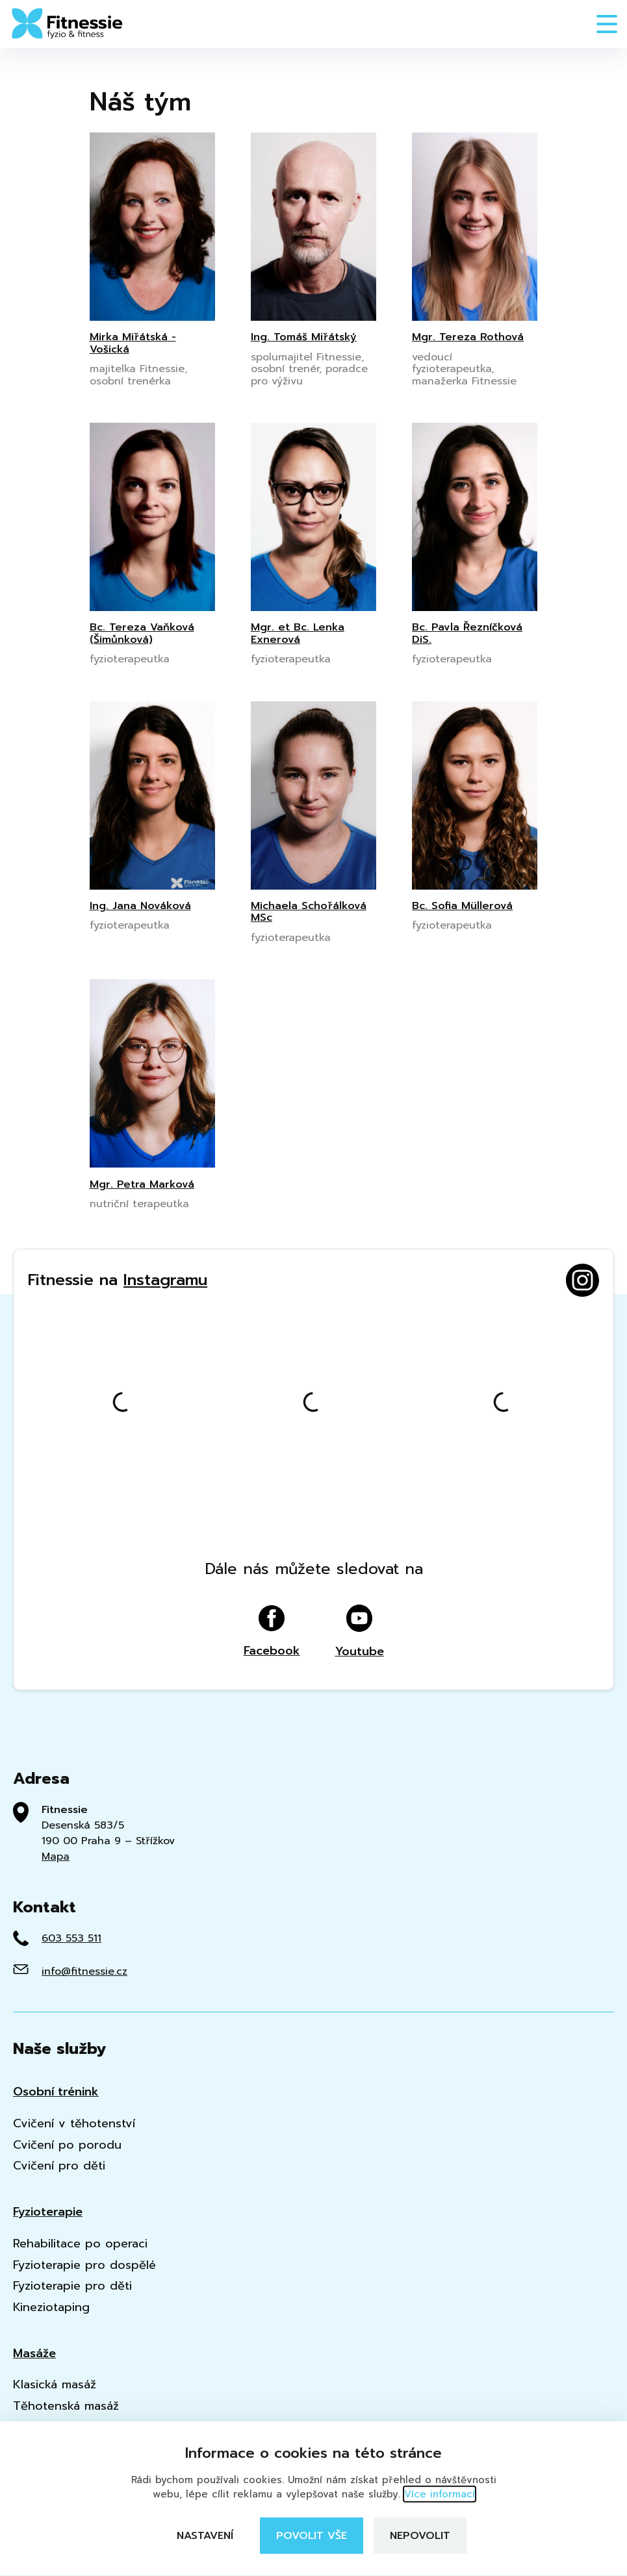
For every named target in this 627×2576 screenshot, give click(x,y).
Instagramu (165, 1280)
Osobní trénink (56, 2092)
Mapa (56, 1856)
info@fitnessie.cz (84, 1971)
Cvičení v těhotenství (74, 2124)
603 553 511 (71, 1938)
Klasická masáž (54, 2385)
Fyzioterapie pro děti (72, 2286)
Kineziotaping (51, 2307)
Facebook (272, 1631)
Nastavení (205, 2536)
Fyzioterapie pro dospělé (84, 2265)
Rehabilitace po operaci (80, 2244)
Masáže (34, 2353)
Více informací (439, 2494)
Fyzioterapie (48, 2212)
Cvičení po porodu (67, 2145)
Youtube (359, 1631)
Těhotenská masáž (66, 2406)
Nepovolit (420, 2536)
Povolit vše (311, 2536)
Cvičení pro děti (59, 2166)
